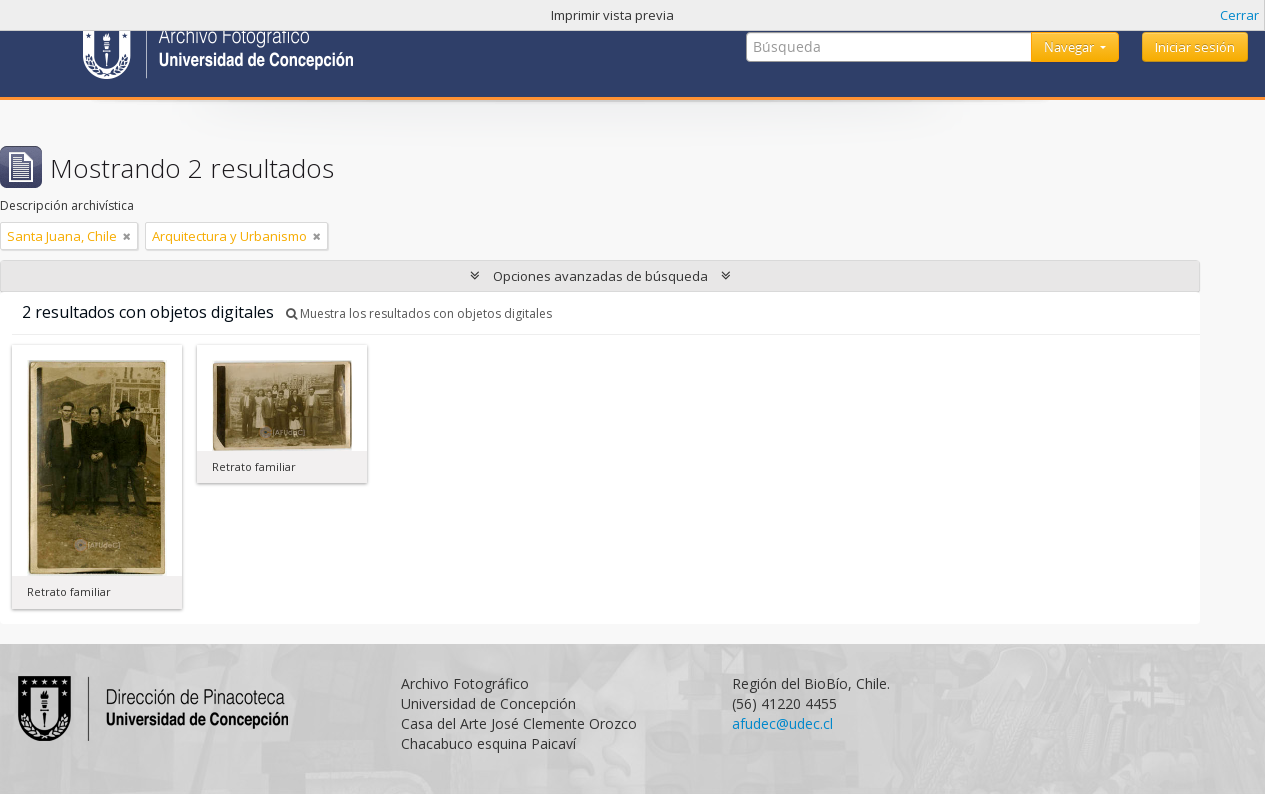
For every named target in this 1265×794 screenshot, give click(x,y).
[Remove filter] (127, 236)
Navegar (1070, 47)
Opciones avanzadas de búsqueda (600, 276)
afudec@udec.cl (782, 723)
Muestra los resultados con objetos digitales (419, 313)
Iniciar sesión (1195, 47)
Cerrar (1239, 15)
